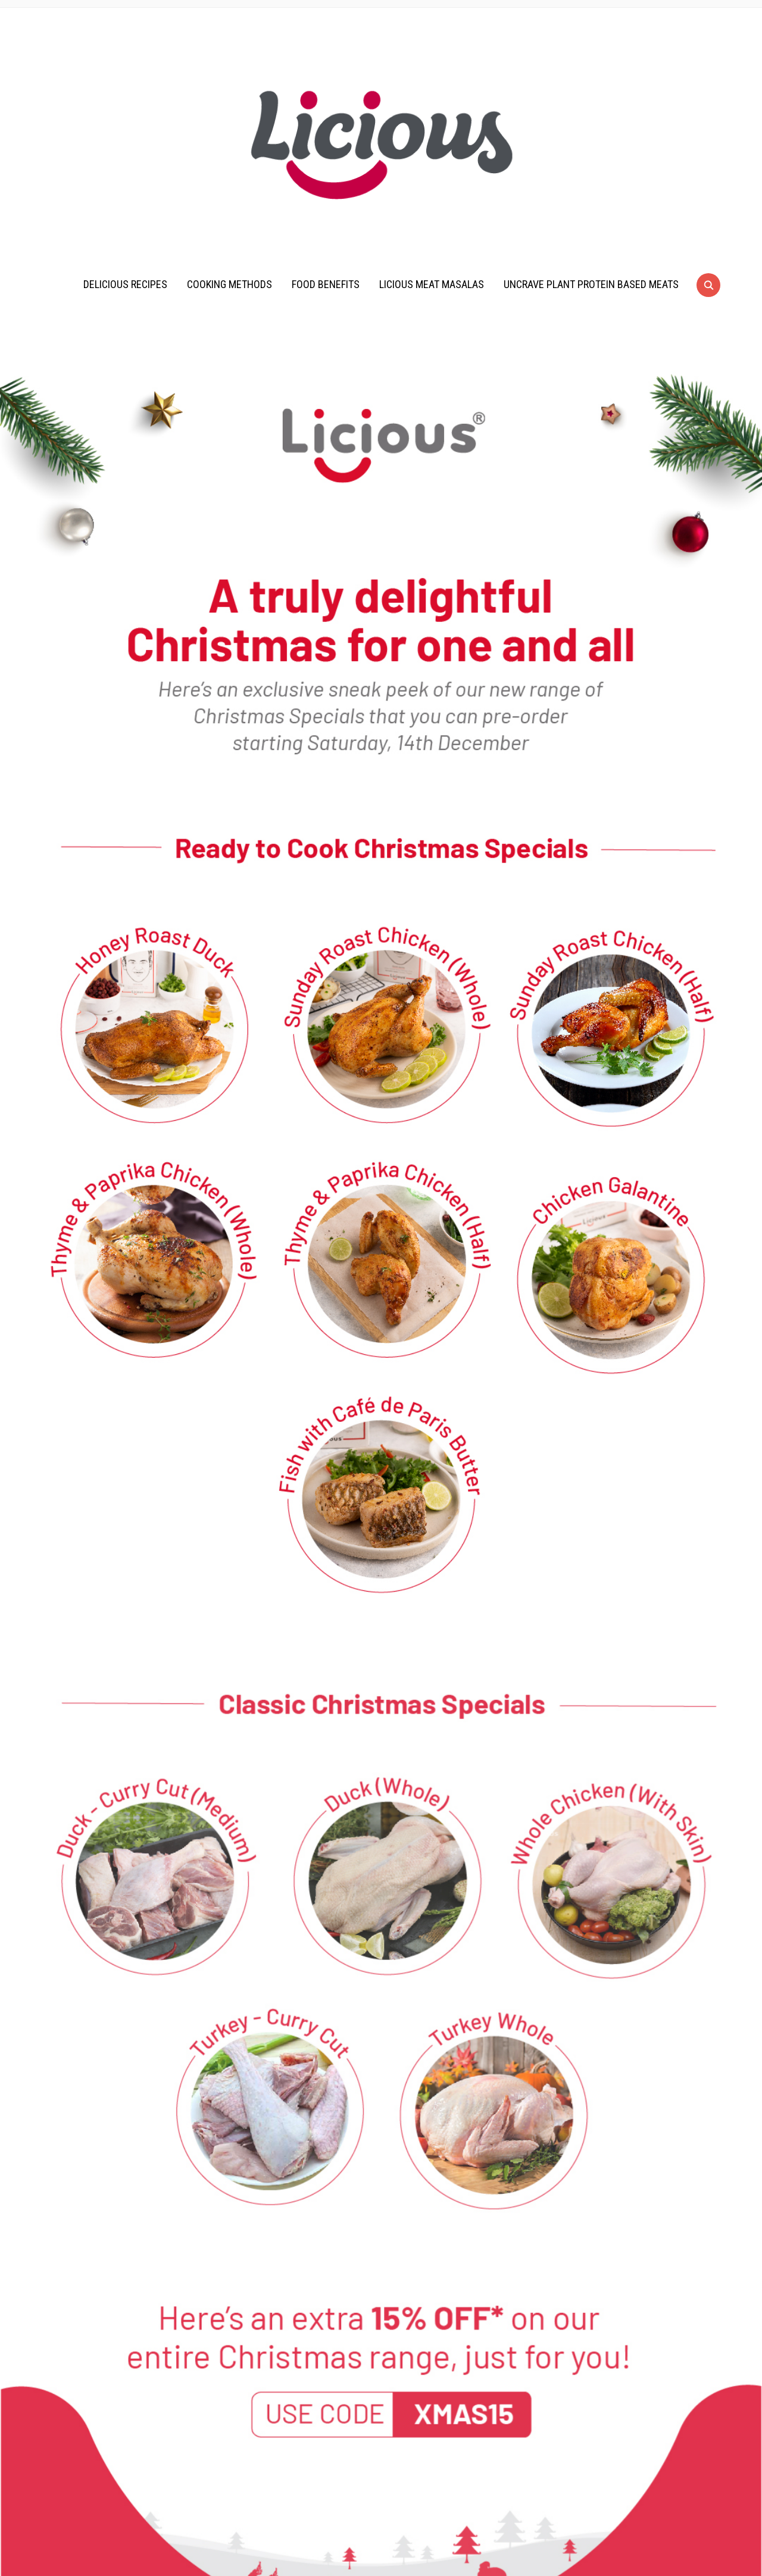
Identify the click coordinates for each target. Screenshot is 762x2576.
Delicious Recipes (125, 284)
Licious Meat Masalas (431, 284)
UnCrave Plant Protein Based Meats (591, 284)
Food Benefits (326, 284)
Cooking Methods (229, 284)
